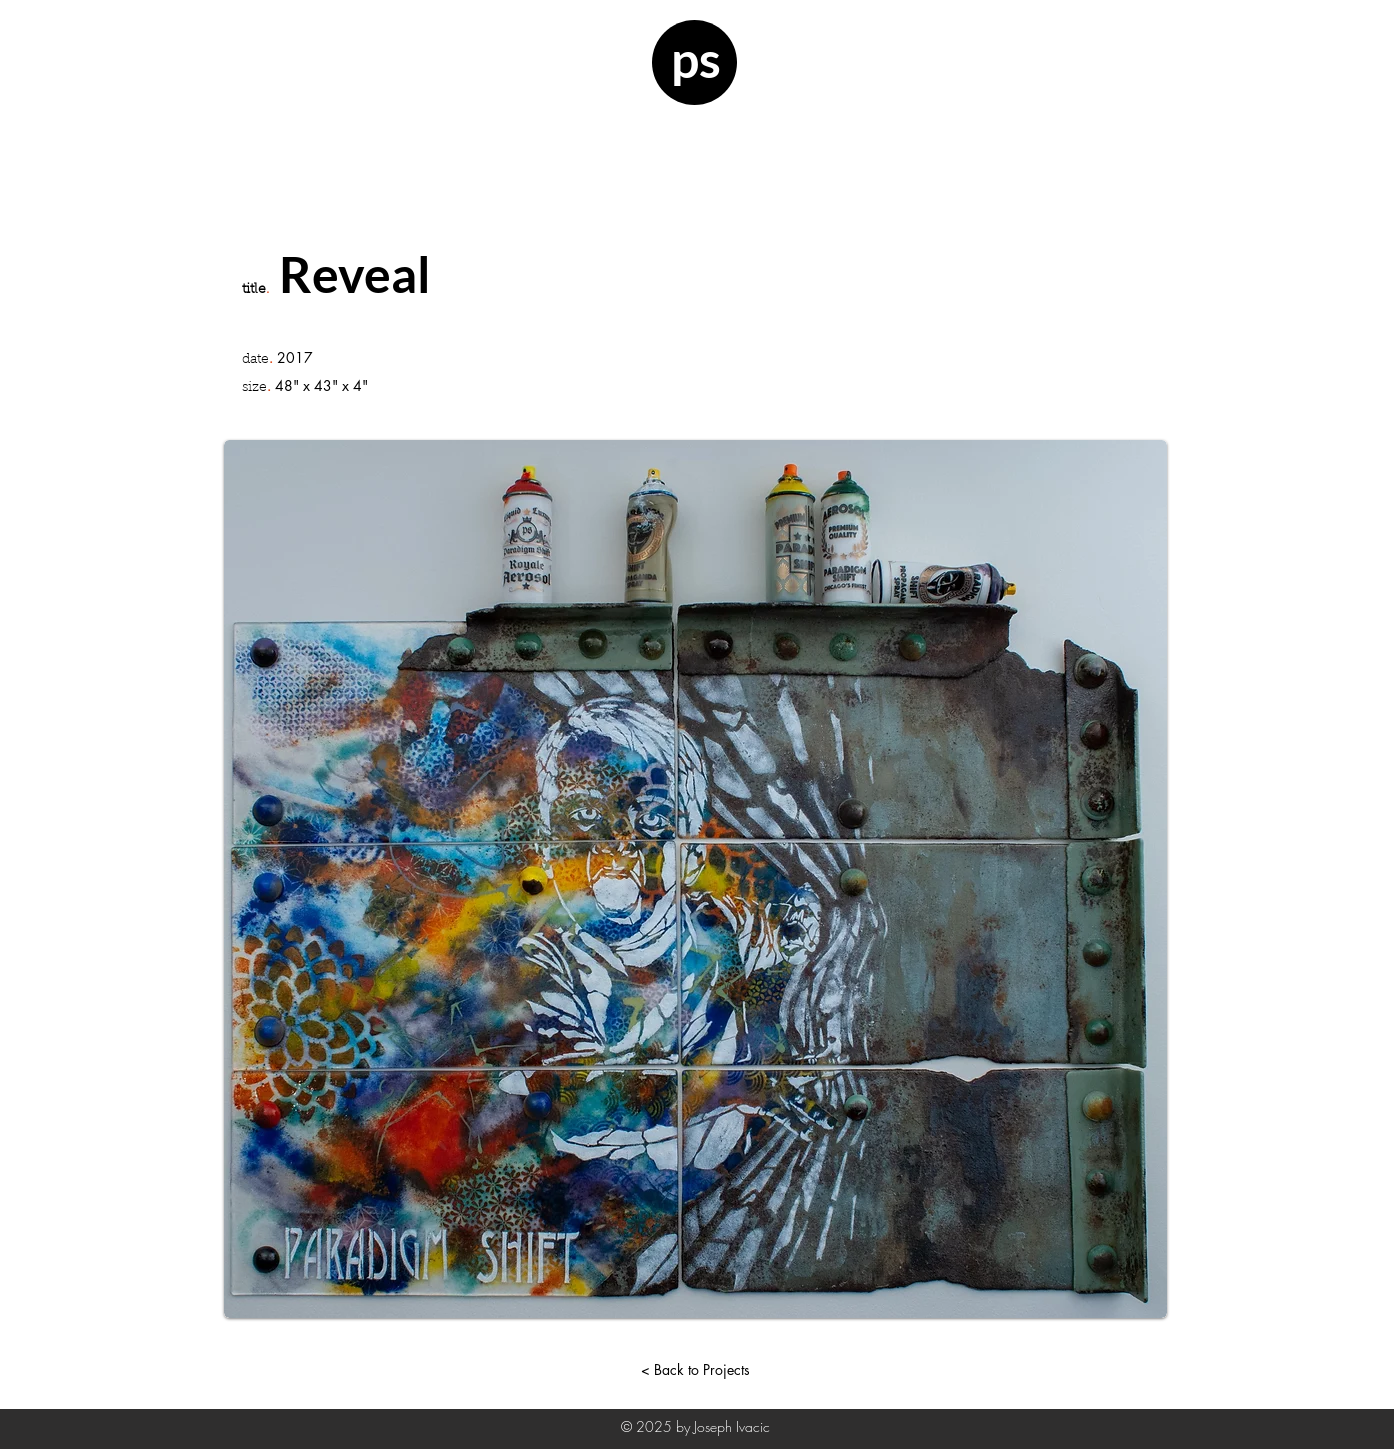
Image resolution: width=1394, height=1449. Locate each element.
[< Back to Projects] (695, 1369)
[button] (119, 294)
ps (696, 59)
